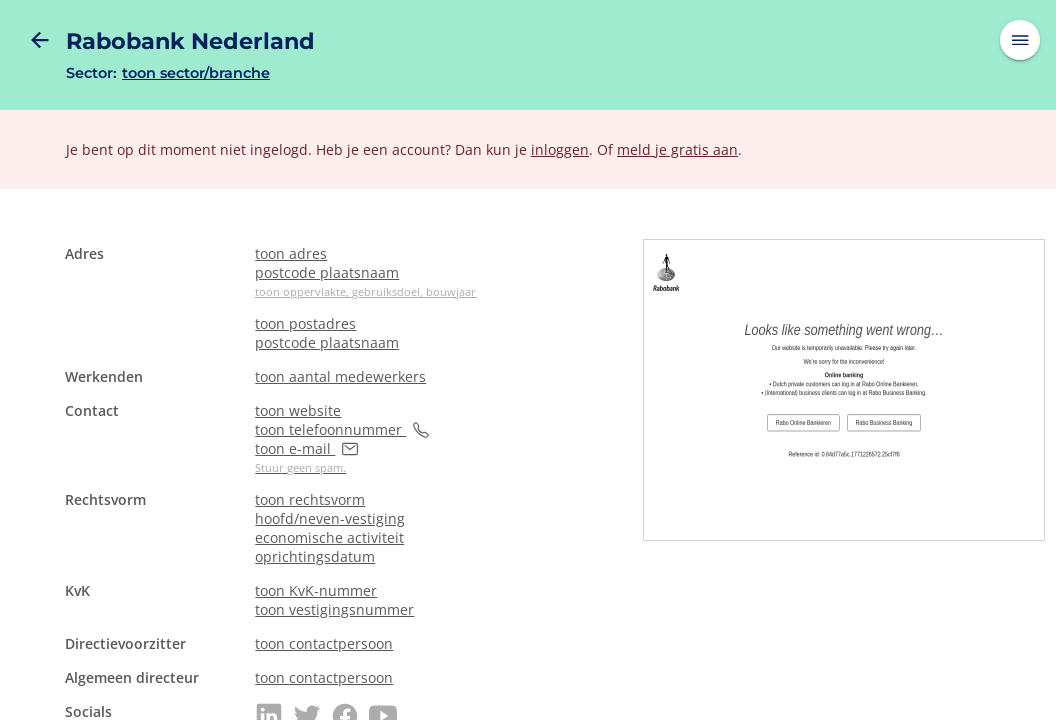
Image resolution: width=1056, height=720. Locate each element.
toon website (298, 410)
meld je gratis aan (677, 149)
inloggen (560, 149)
